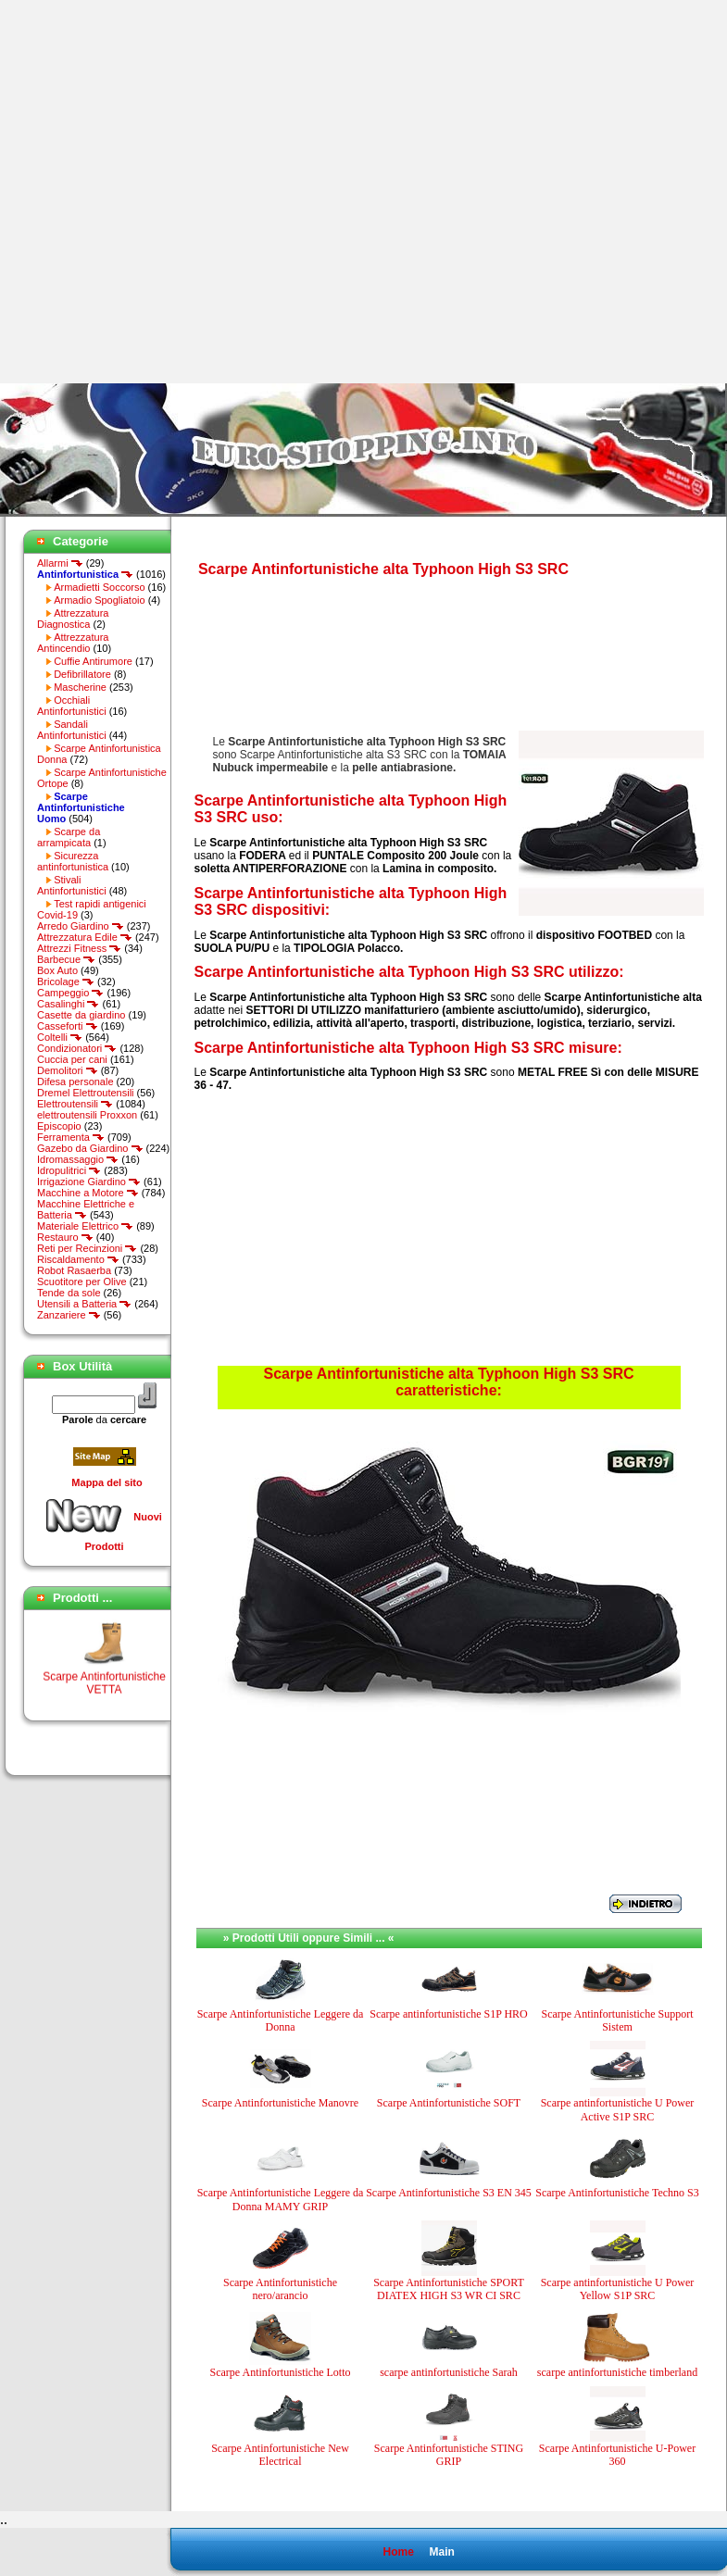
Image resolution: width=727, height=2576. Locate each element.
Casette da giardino (81, 1014)
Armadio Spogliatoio (99, 600)
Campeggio (70, 992)
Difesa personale (75, 1081)
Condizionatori (77, 1048)
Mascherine (80, 687)
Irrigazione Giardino (89, 1181)
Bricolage (65, 981)
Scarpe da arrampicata (68, 837)
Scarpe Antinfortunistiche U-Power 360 (617, 2455)
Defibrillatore (82, 674)
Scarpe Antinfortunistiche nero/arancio (280, 2289)
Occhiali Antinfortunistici (72, 705)
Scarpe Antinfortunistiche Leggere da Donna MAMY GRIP (280, 2199)
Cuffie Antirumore (93, 661)
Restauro (65, 1237)
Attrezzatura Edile (84, 937)
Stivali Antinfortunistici (72, 885)
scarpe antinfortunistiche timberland (617, 2372)
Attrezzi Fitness (79, 948)
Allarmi (60, 563)
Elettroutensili (75, 1103)
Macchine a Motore (88, 1192)
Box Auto (57, 970)
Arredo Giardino (80, 926)
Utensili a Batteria (84, 1303)
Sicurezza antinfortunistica (72, 861)
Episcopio (59, 1126)
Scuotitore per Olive (82, 1281)
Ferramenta (71, 1137)
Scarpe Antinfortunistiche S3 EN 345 (449, 2192)
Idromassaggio (78, 1159)
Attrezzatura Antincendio (72, 642)
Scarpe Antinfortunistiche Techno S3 (617, 2192)
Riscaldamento (78, 1259)
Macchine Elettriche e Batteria (85, 1209)
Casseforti (67, 1026)
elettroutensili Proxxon (87, 1114)
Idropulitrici (69, 1170)
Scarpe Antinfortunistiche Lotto (280, 2372)
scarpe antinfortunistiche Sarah (449, 2372)
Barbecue (66, 959)
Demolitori (67, 1070)
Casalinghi (68, 1003)
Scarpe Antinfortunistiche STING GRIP (448, 2455)
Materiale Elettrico (85, 1226)
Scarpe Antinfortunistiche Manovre (280, 2102)
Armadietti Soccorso (99, 587)
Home (397, 2551)
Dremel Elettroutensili (85, 1092)
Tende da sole (69, 1292)
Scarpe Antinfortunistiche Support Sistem (618, 2020)
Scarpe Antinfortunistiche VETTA (104, 1693)
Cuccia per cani (72, 1059)
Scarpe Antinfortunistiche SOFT (448, 2102)
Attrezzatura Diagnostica (72, 618)
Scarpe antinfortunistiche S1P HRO (449, 2013)
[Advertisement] (191, 191)
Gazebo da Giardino (90, 1148)
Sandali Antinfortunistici (72, 730)
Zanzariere (69, 1314)
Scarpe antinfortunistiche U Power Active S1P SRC (618, 2109)
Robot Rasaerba (74, 1270)
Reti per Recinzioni (87, 1248)
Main (441, 2551)
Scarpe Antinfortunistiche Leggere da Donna (280, 2020)
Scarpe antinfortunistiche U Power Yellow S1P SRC (618, 2289)
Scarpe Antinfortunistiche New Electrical (280, 2455)
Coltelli (59, 1037)
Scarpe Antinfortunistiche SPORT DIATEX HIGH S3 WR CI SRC (448, 2289)
